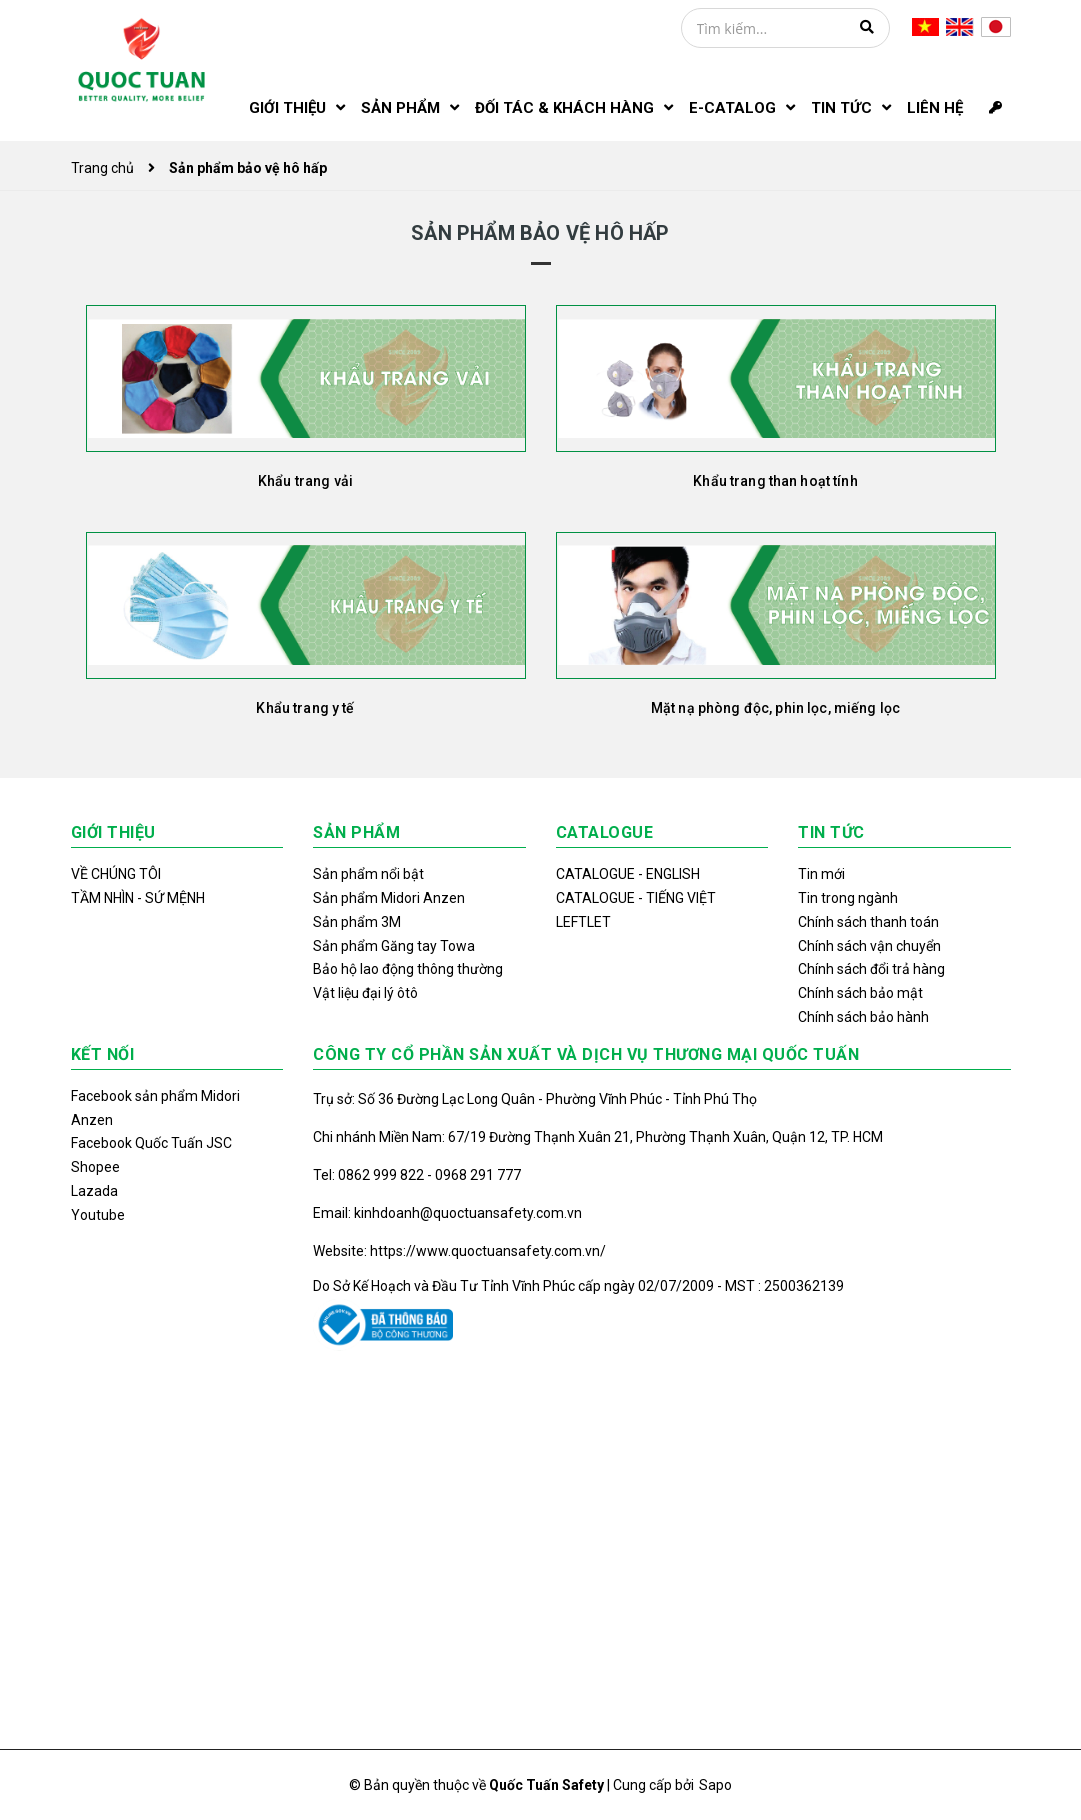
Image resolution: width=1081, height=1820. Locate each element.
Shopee (95, 1167)
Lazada (94, 1191)
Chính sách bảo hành (863, 1017)
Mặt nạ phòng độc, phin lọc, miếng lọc (775, 708)
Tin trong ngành (848, 898)
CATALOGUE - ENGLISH (628, 874)
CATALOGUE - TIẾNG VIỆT (636, 898)
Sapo (715, 1785)
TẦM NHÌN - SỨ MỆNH (138, 898)
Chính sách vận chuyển (869, 946)
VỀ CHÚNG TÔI (116, 874)
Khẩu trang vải (305, 481)
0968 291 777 (478, 1175)
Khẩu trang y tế (305, 708)
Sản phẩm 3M (357, 922)
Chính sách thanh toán (868, 922)
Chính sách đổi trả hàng (871, 969)
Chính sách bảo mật (860, 993)
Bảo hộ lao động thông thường (408, 969)
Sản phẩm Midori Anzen (389, 898)
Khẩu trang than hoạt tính (775, 481)
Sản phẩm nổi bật (368, 874)
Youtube (98, 1215)
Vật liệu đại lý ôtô (365, 993)
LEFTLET (583, 922)
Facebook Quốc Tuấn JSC (151, 1143)
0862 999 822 (382, 1175)
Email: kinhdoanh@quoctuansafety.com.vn (447, 1213)
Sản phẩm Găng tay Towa (394, 946)
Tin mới (821, 874)
